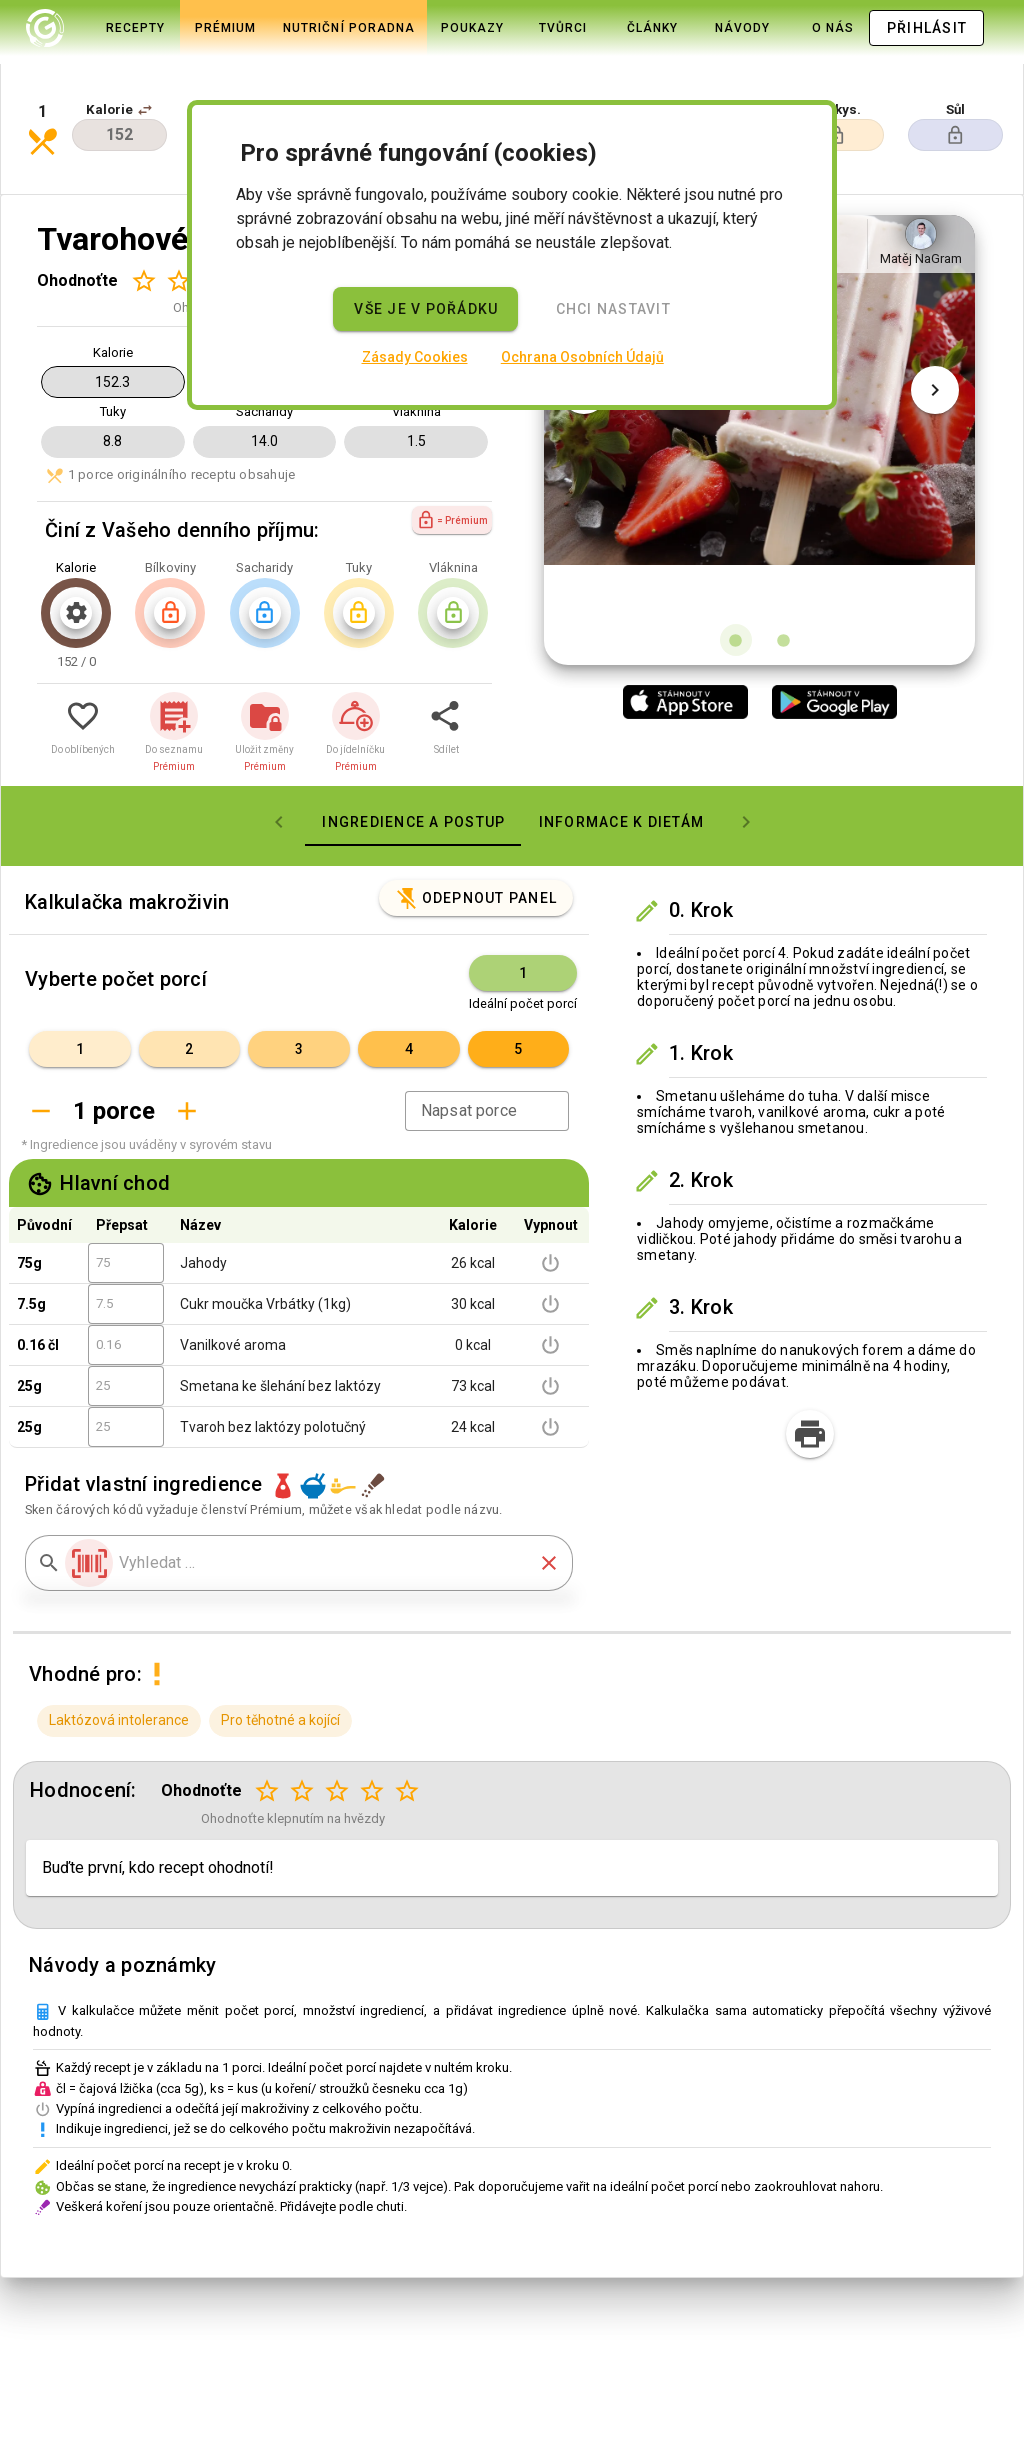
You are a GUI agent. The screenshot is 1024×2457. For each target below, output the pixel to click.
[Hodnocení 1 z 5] (143, 212)
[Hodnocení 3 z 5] (337, 1723)
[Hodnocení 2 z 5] (178, 212)
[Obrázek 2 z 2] (784, 572)
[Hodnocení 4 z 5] (372, 1723)
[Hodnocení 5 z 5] (407, 1723)
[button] (145, 72)
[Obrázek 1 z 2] (736, 572)
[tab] (97, 28)
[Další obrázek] (935, 372)
